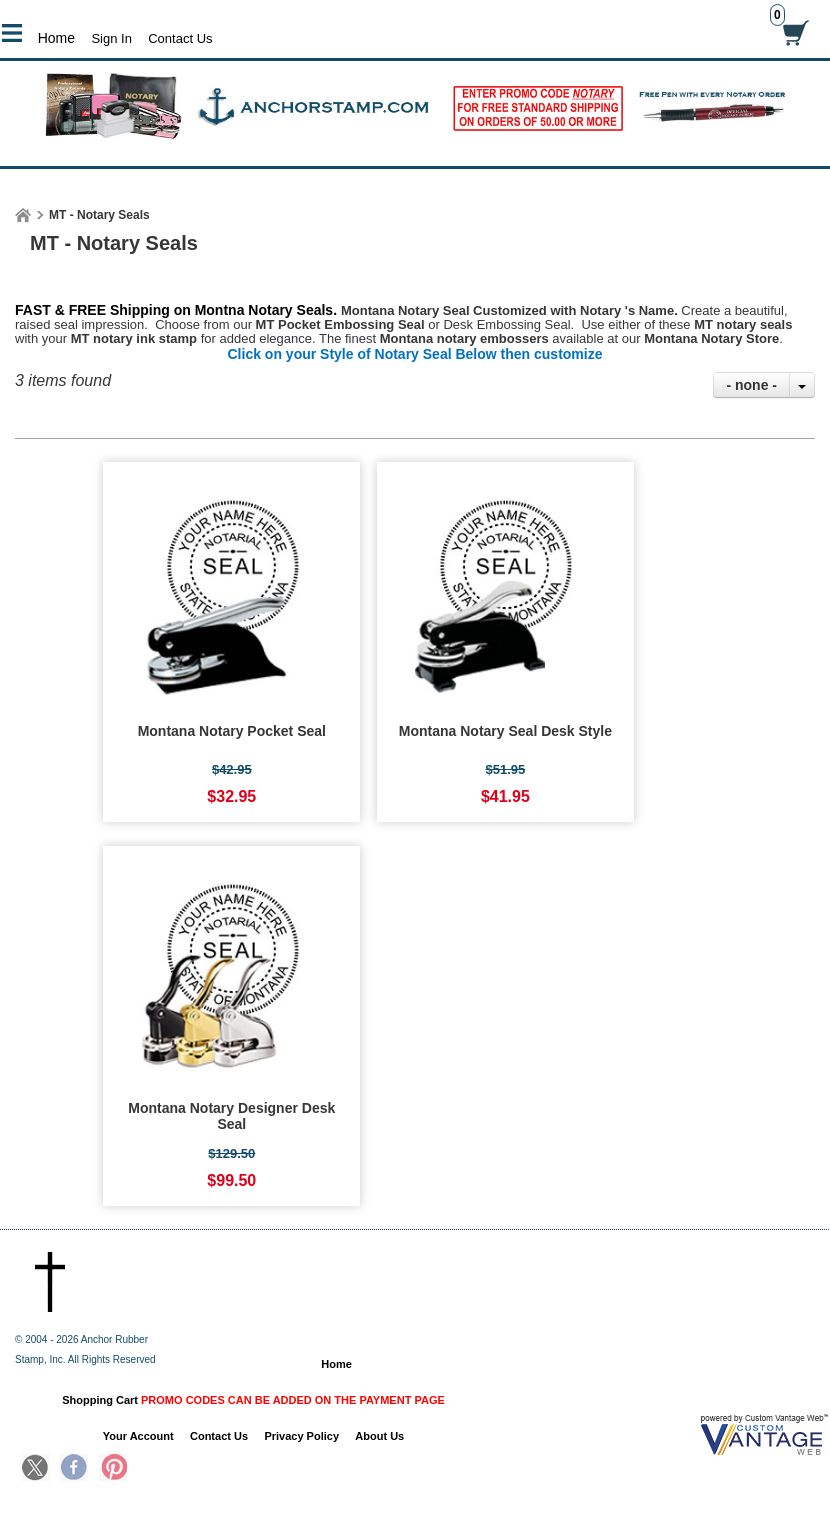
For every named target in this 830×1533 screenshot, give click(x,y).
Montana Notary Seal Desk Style (505, 731)
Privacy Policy (301, 1436)
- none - (751, 385)
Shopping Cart (253, 1400)
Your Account (138, 1436)
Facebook (74, 1469)
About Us (379, 1436)
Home (56, 38)
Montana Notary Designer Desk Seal (231, 1116)
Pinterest (113, 1469)
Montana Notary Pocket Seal (232, 731)
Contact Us (180, 38)
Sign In (111, 38)
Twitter (36, 1469)
